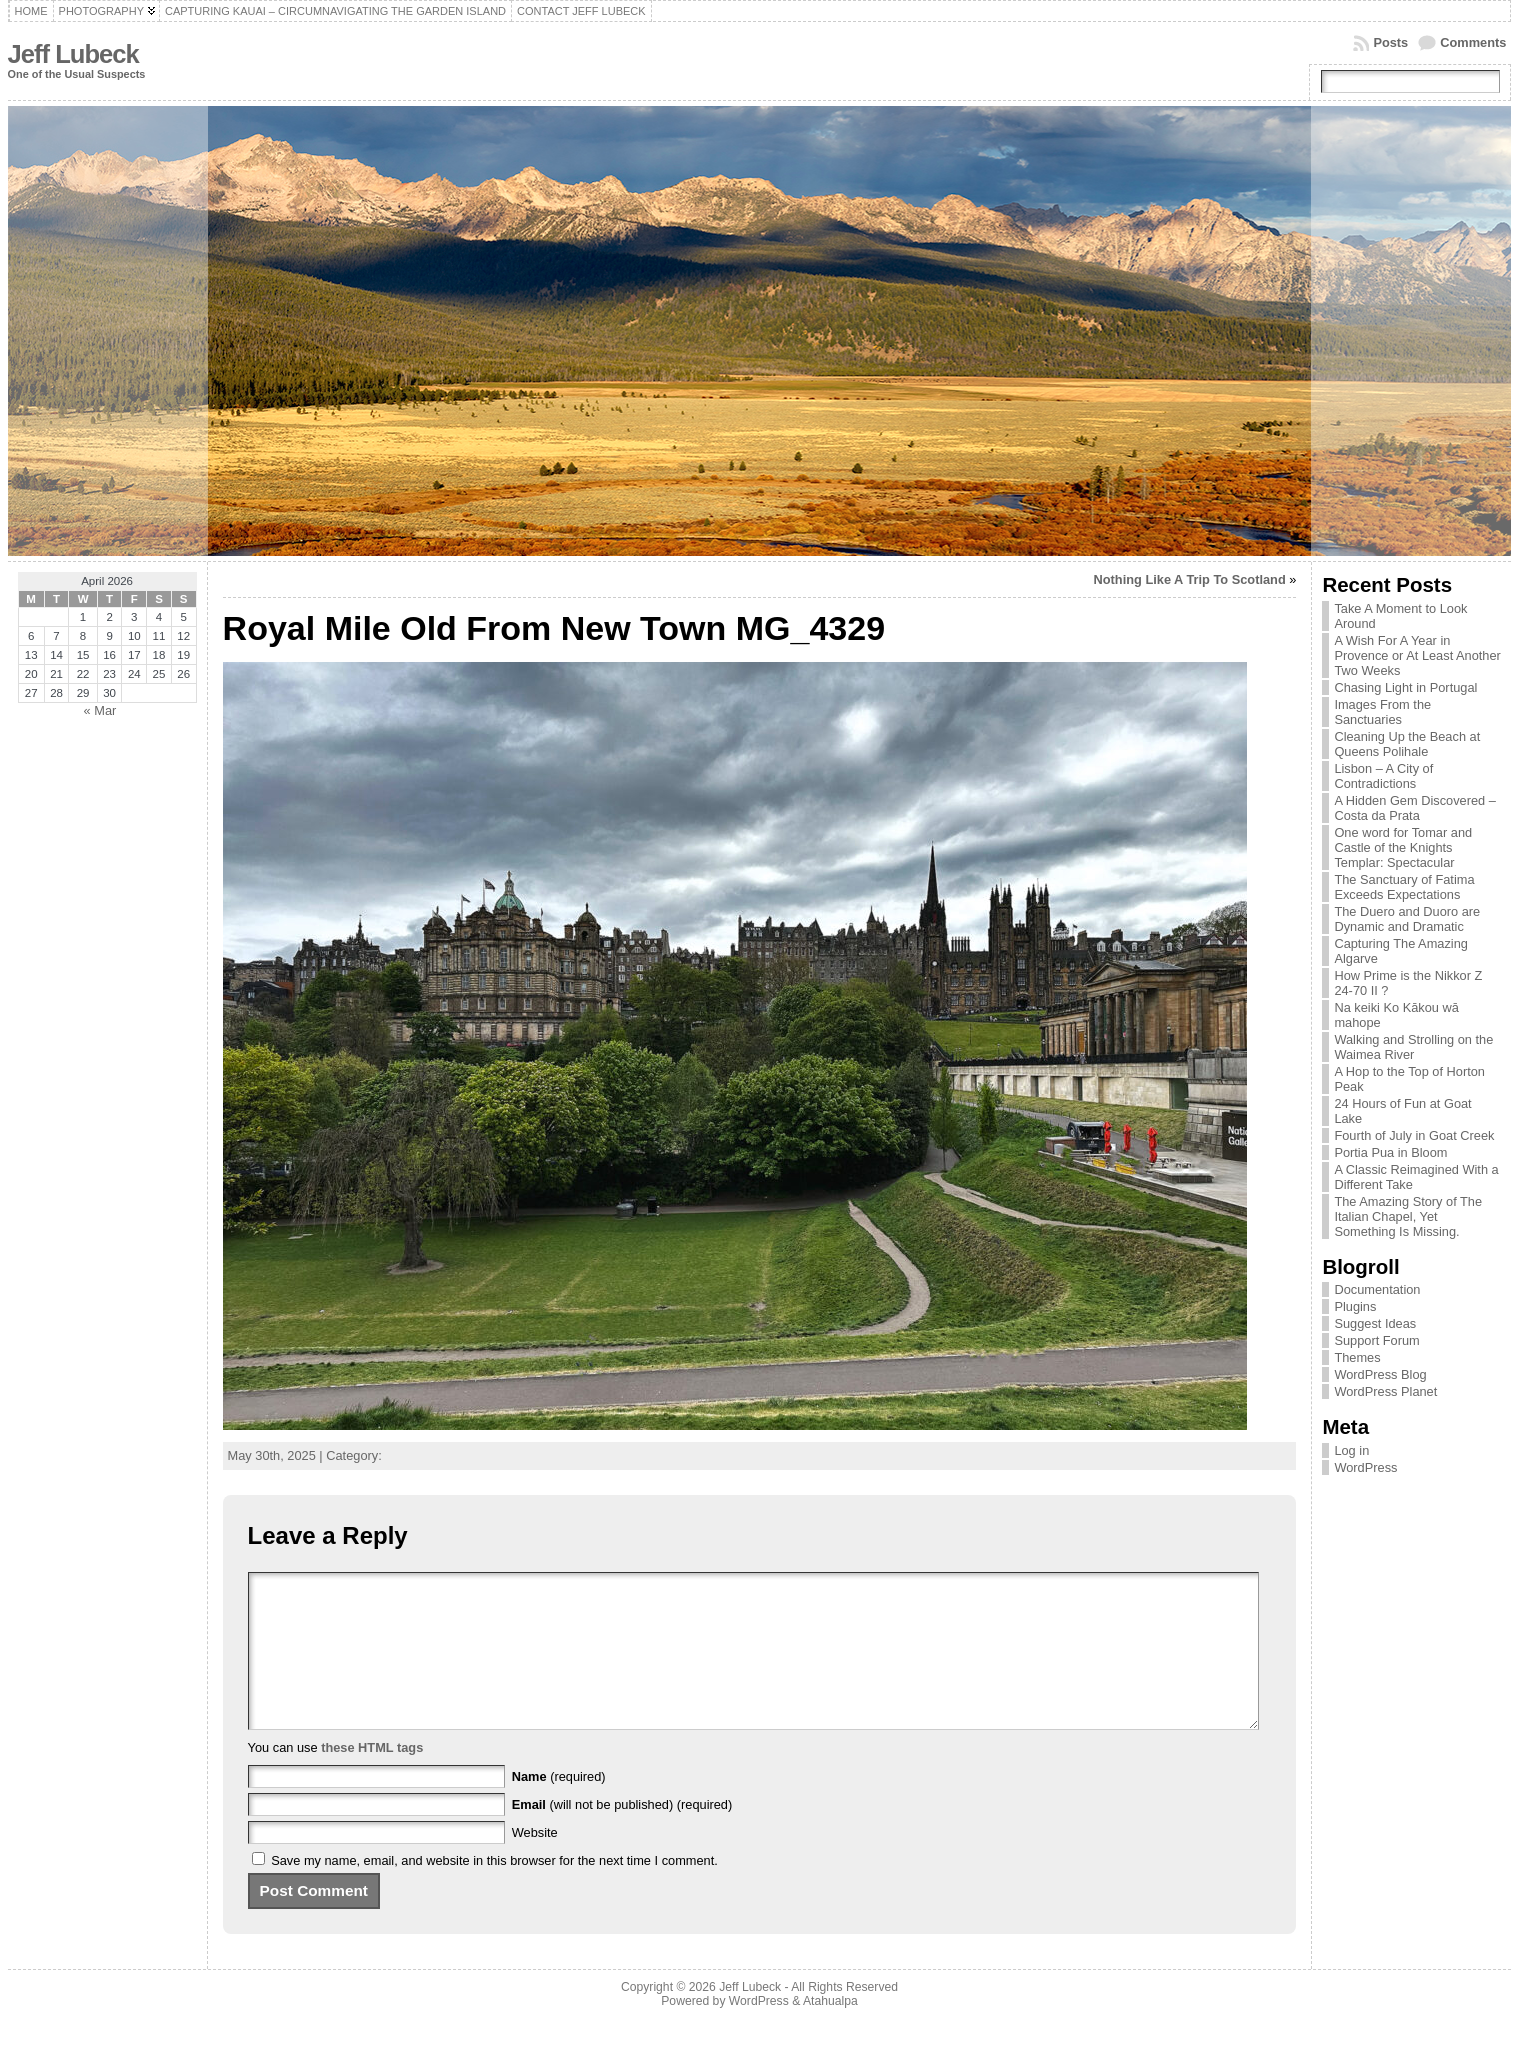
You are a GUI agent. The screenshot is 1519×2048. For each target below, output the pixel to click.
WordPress (1365, 1467)
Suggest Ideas (1375, 1323)
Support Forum (1376, 1340)
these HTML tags (372, 1777)
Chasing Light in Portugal (1405, 687)
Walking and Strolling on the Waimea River (1413, 1047)
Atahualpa (830, 2031)
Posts (1390, 42)
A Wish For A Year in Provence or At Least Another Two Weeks (1417, 655)
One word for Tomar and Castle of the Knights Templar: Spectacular (1403, 847)
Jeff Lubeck (73, 54)
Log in (1351, 1450)
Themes (1357, 1357)
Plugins (1355, 1306)
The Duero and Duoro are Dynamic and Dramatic (1407, 919)
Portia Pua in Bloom (1390, 1152)
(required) (559, 1806)
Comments (1473, 42)
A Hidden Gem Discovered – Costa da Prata (1414, 808)
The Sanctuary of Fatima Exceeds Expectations (1404, 887)
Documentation (1377, 1289)
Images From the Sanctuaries (1382, 712)
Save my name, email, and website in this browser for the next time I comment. (494, 1890)
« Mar (100, 710)
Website (535, 1862)
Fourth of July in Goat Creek (1414, 1135)
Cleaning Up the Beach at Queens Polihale (1407, 744)
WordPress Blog (1380, 1374)
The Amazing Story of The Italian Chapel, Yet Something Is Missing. (1408, 1216)
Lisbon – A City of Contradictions (1383, 776)
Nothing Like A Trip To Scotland (1190, 579)
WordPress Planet (1385, 1391)
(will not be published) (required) (622, 1834)
